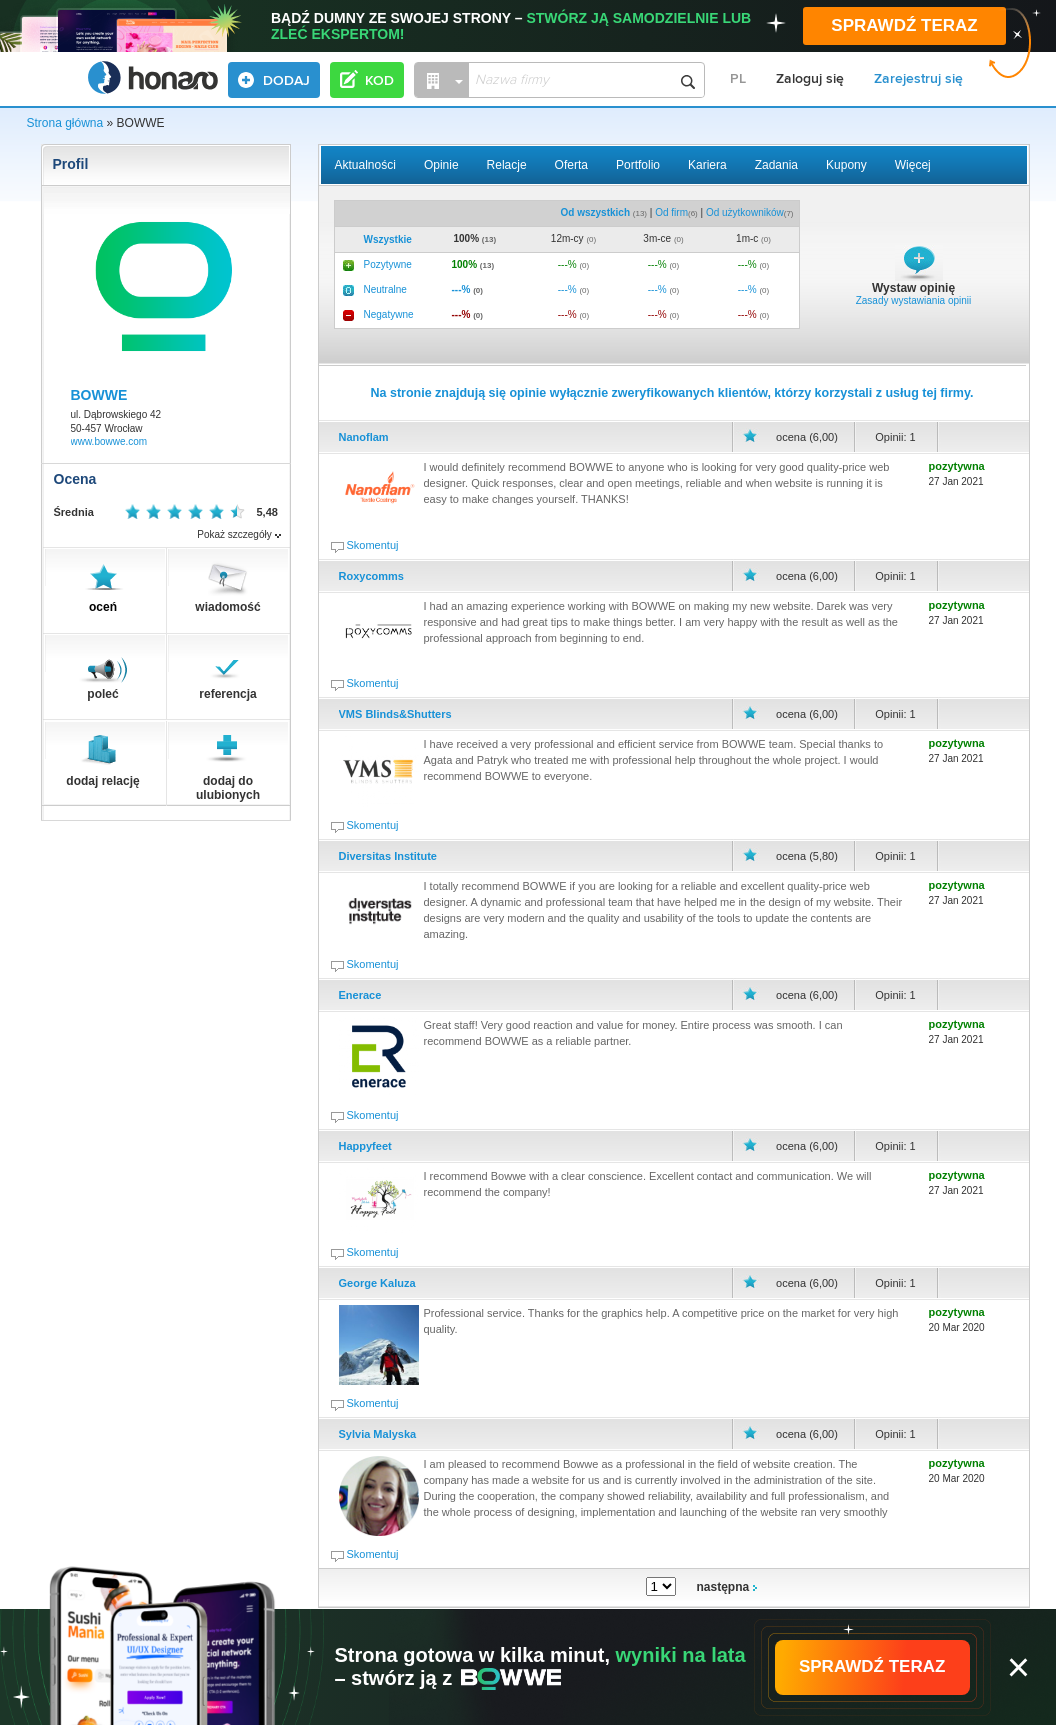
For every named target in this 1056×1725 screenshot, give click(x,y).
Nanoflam (364, 437)
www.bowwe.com (109, 441)
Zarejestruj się (918, 79)
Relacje (507, 165)
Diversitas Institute (388, 856)
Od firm (671, 212)
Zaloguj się (810, 79)
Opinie (441, 165)
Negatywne (389, 314)
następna (727, 1587)
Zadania (776, 165)
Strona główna (65, 123)
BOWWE (99, 395)
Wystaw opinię (913, 288)
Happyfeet (365, 1146)
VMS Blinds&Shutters (395, 714)
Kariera (707, 165)
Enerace (360, 995)
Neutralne (385, 289)
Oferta (571, 165)
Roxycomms (371, 576)
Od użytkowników (745, 212)
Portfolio (638, 165)
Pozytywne (388, 264)
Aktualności (365, 165)
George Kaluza (377, 1283)
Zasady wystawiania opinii (914, 300)
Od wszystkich (595, 212)
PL (738, 79)
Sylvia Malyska (378, 1434)
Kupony (846, 165)
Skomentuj (373, 545)
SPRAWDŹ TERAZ (904, 25)
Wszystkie (388, 239)
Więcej (913, 165)
